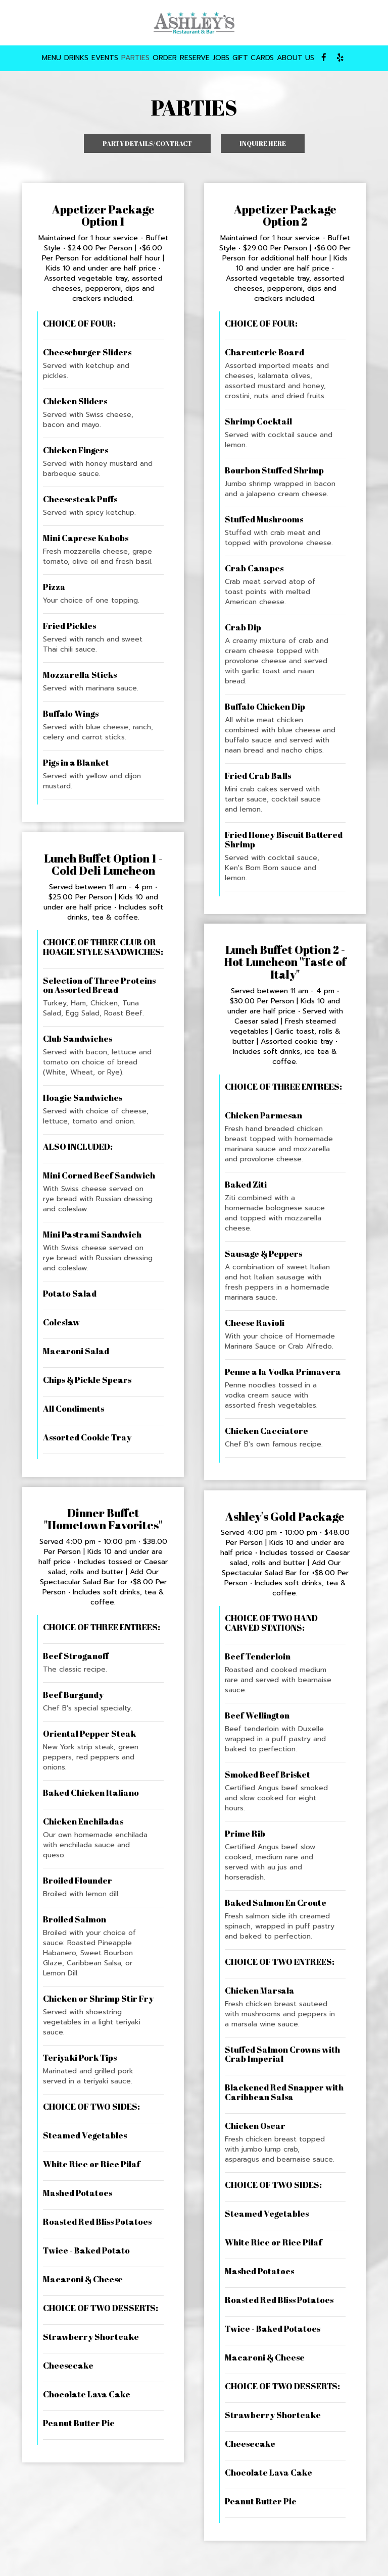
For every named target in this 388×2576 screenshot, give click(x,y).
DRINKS (76, 58)
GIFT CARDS (253, 58)
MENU (51, 58)
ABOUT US (295, 58)
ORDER (165, 58)
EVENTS (104, 58)
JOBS (221, 58)
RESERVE (195, 58)
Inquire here (253, 146)
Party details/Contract (147, 143)
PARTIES (135, 58)
